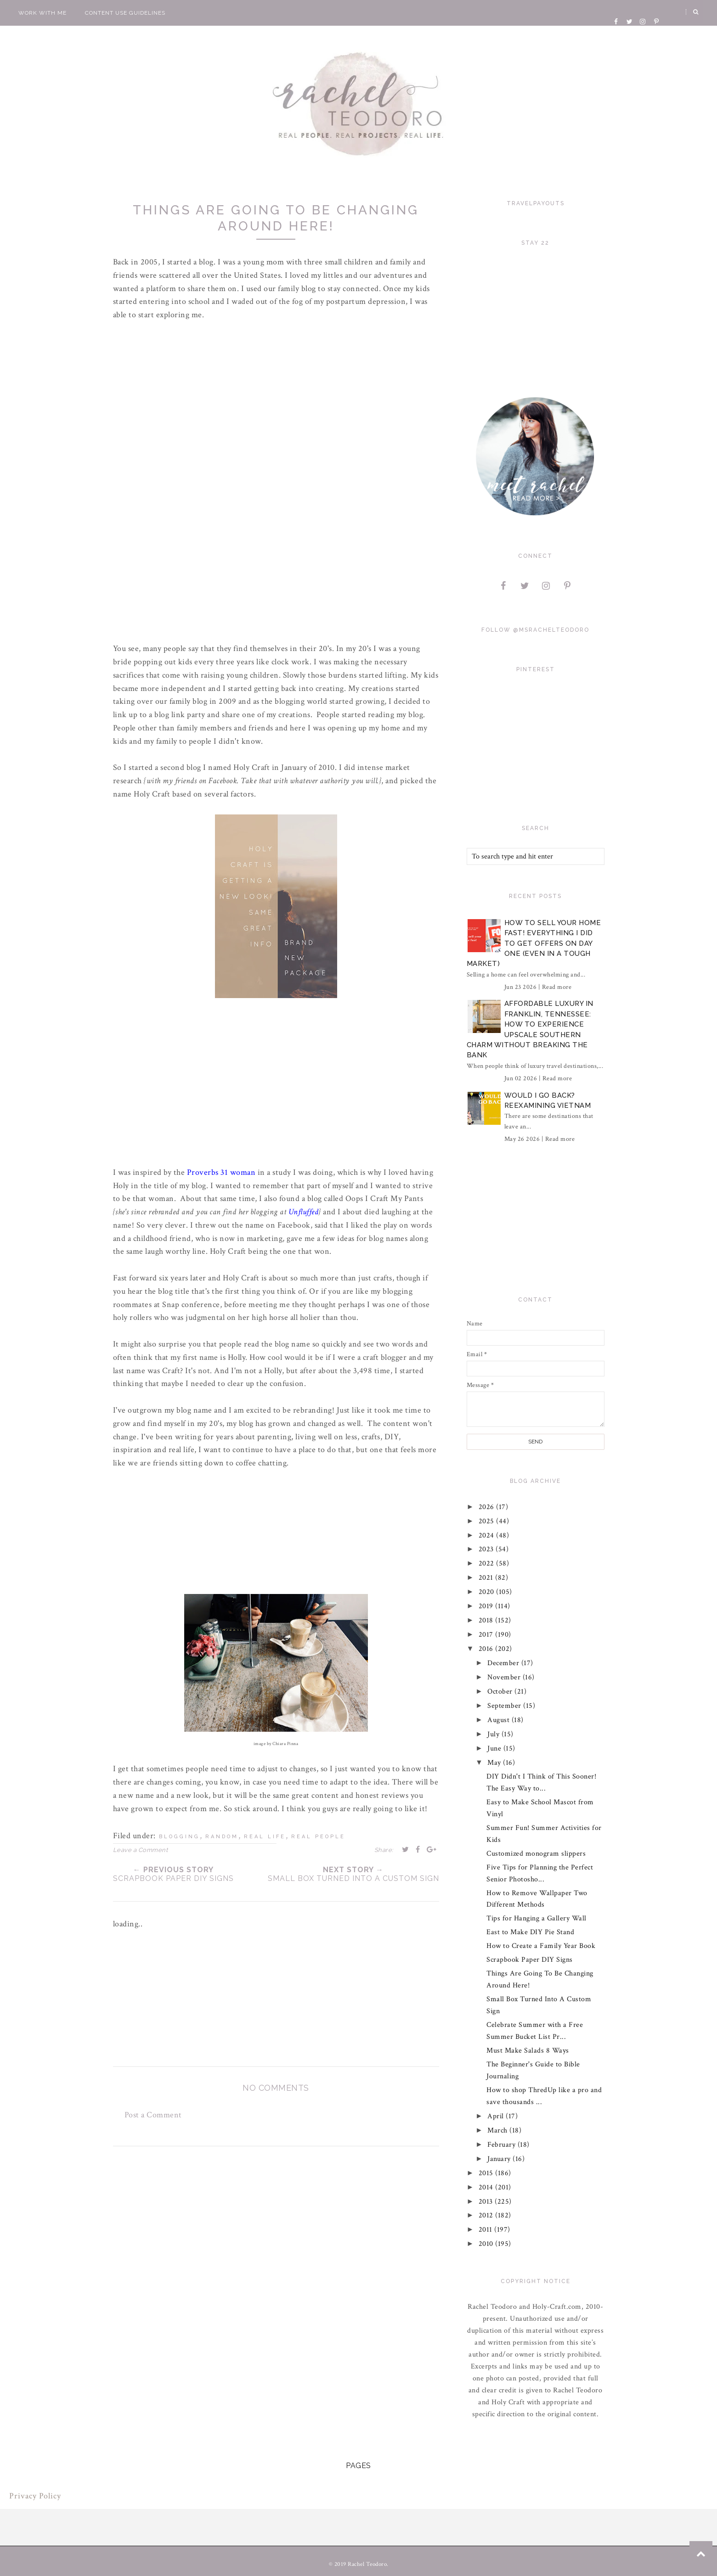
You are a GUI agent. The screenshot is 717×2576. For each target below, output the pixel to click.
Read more (557, 987)
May (495, 1763)
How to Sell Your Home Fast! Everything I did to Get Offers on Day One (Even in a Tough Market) (534, 943)
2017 (487, 1634)
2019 (487, 1606)
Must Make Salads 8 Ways (527, 2050)
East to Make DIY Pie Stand (530, 1932)
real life (265, 1837)
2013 (487, 2201)
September (505, 1706)
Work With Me (42, 13)
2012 (487, 2215)
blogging (179, 1837)
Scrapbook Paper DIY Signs (529, 1959)
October (500, 1691)
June (495, 1748)
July (494, 1734)
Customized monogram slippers (536, 1853)
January (500, 2159)
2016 (487, 1649)
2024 (488, 1535)
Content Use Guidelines (125, 13)
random (221, 1837)
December (504, 1663)
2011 (487, 2229)
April (496, 2116)
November (505, 1677)
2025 (488, 1521)
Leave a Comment (140, 1849)
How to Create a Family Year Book (540, 1946)
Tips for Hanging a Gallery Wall (536, 1918)
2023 (487, 1549)
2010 (487, 2244)
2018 (487, 1620)
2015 (487, 2173)
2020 (488, 1592)
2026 (488, 1507)
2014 (487, 2187)
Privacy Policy (35, 2496)
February (502, 2144)
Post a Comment (153, 2115)
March (498, 2130)
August (499, 1720)
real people (318, 1837)
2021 (487, 1578)
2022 (488, 1563)
